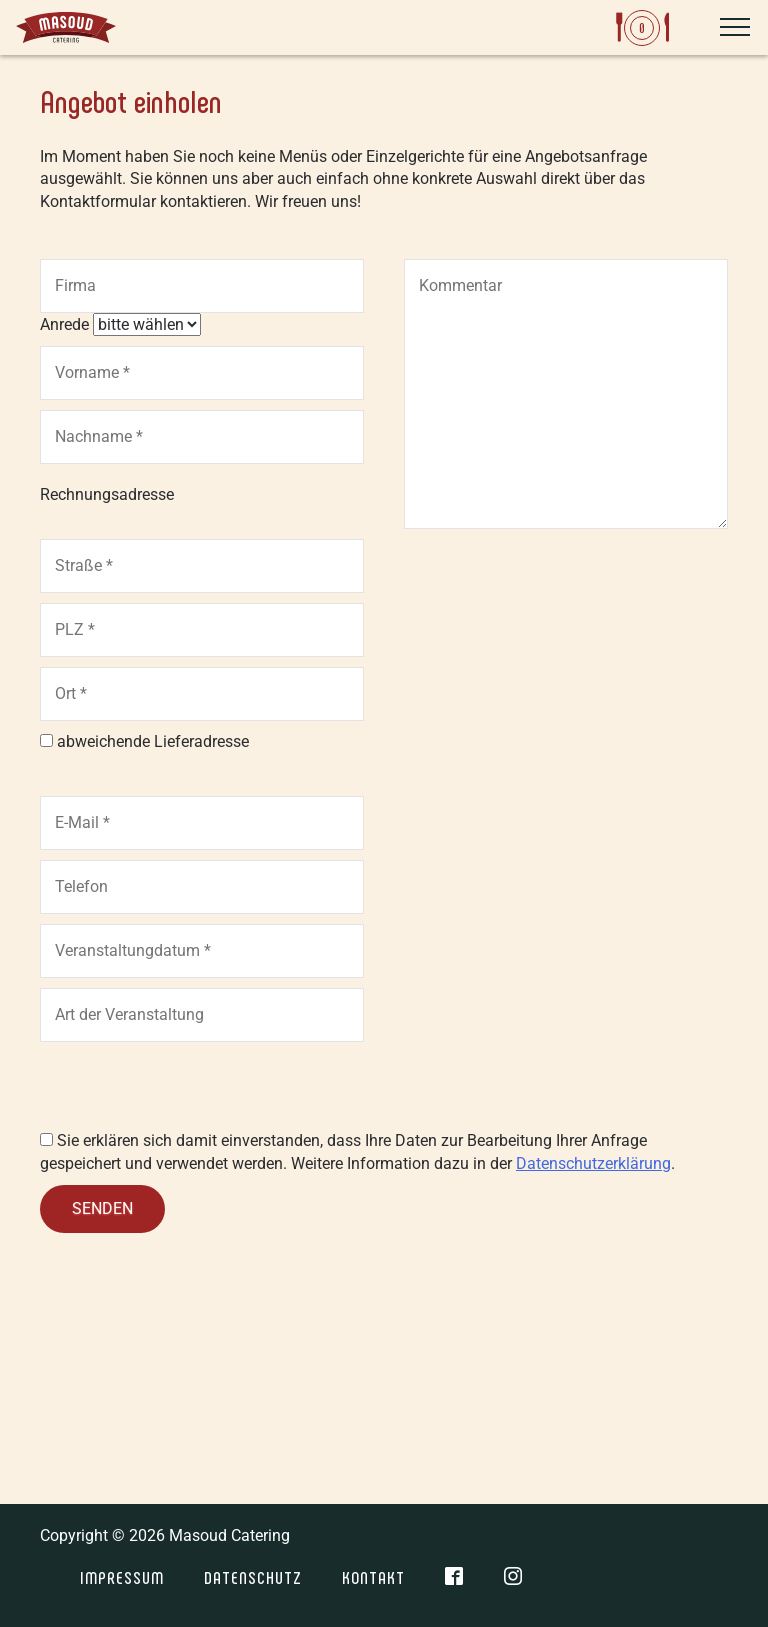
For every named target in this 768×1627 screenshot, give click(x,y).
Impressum (122, 1577)
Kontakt (373, 1577)
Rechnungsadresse (107, 494)
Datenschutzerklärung (593, 1163)
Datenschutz (253, 1577)
